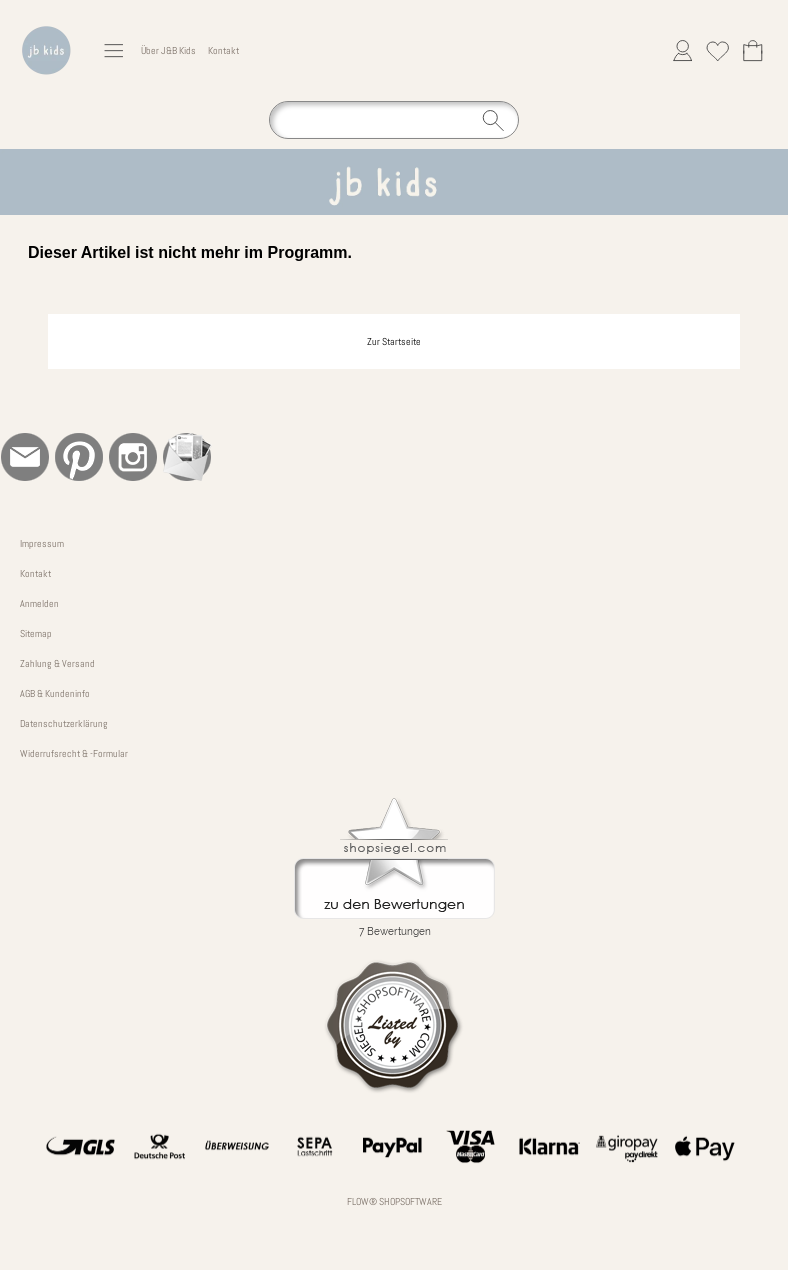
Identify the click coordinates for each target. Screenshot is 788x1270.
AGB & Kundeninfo (55, 693)
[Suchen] (394, 120)
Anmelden (39, 603)
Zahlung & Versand (57, 663)
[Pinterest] (79, 457)
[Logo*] (46, 21)
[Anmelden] (682, 50)
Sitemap (36, 633)
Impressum (42, 543)
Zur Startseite (394, 341)
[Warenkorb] (752, 50)
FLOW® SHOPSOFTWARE (394, 1201)
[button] (113, 50)
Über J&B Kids (168, 50)
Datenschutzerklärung (64, 723)
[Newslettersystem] (187, 457)
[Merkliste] (717, 50)
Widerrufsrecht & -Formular (74, 753)
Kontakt (223, 50)
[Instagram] (133, 457)
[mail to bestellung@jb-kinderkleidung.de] (25, 457)
